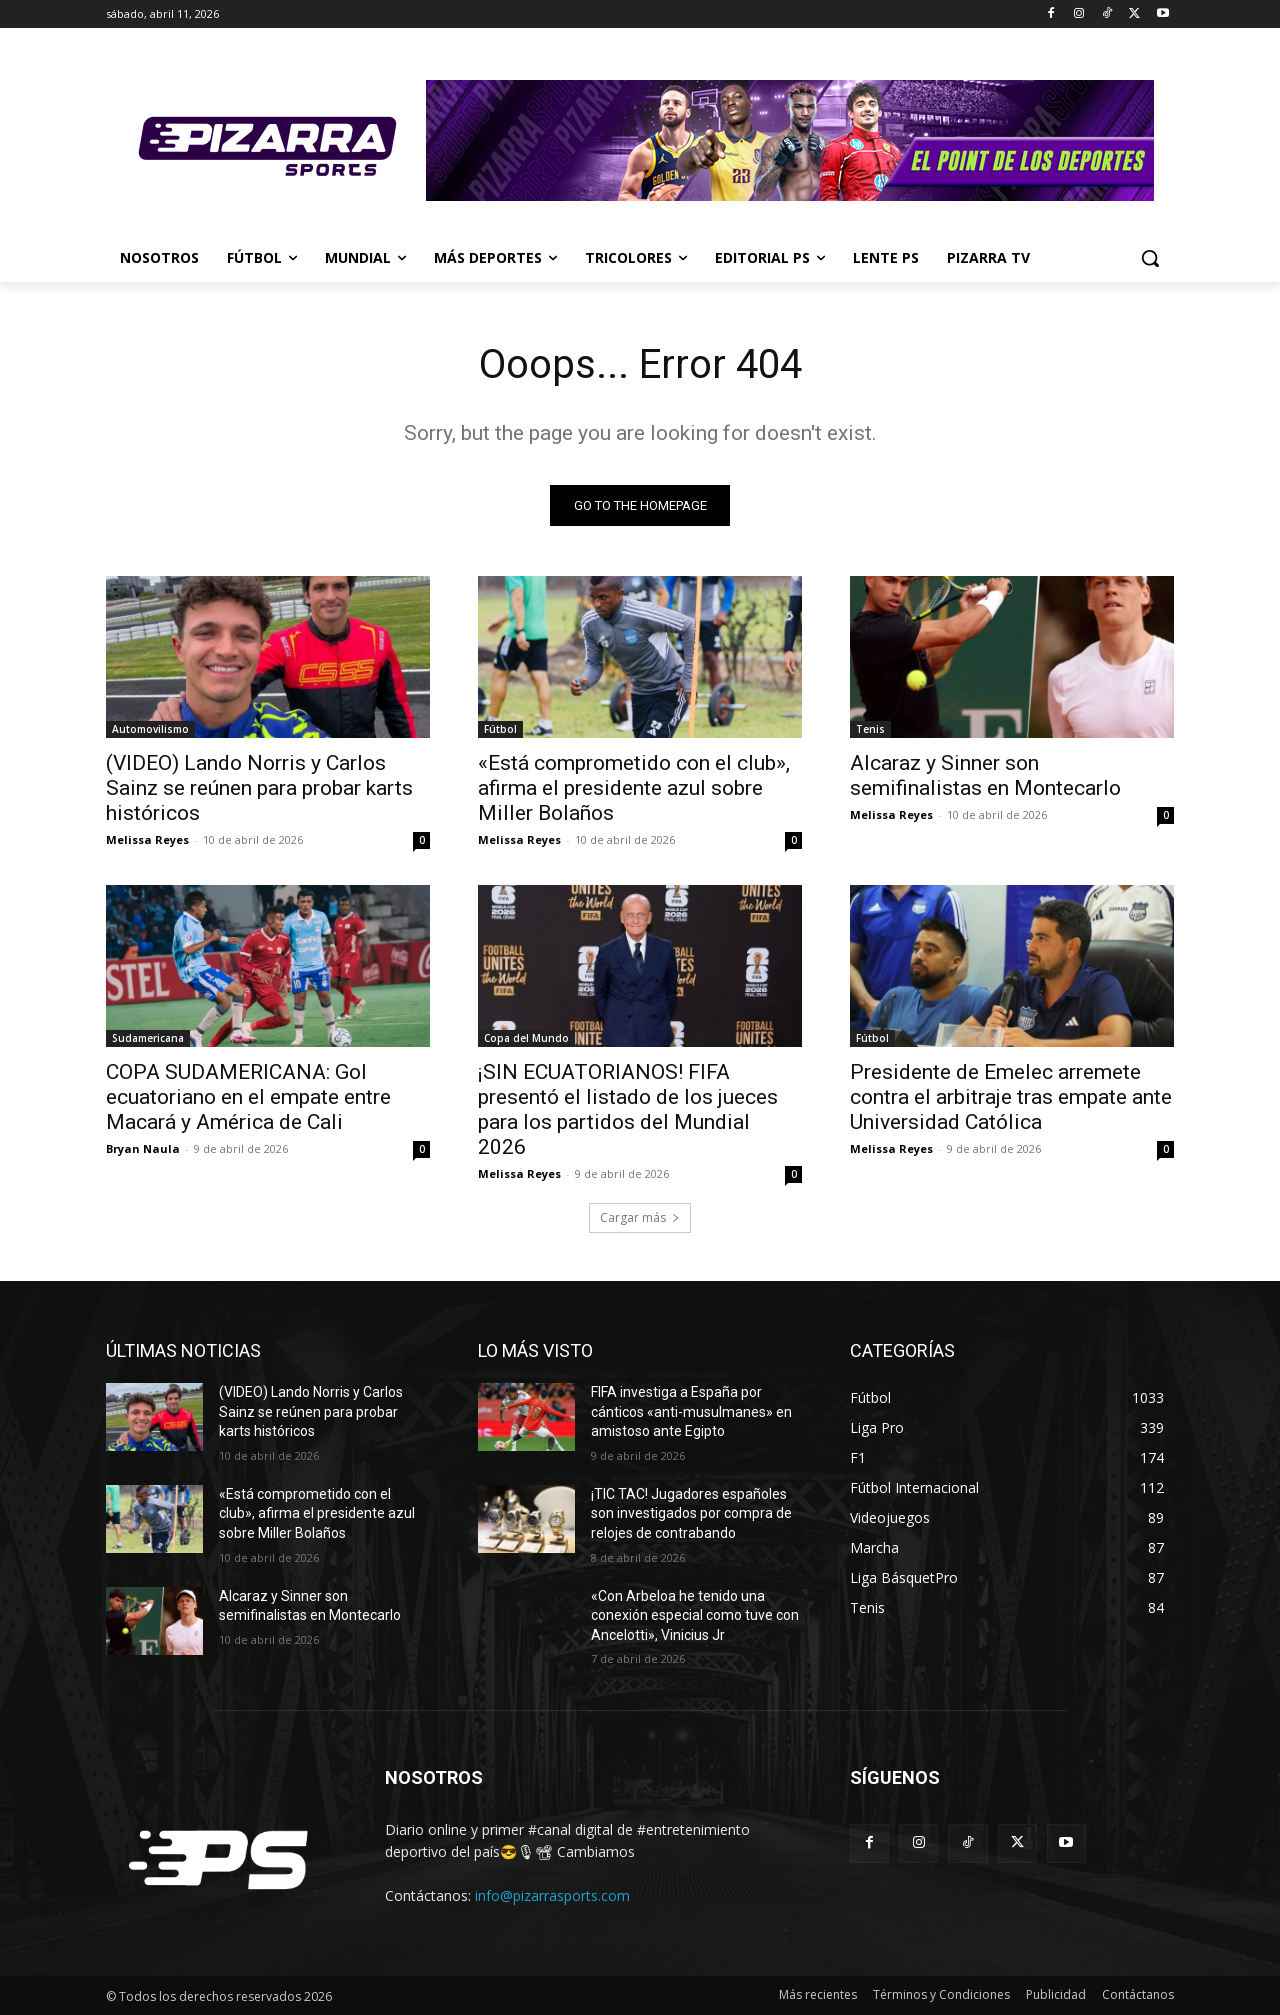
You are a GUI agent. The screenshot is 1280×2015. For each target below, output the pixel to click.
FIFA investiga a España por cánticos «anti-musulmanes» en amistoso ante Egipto (691, 1411)
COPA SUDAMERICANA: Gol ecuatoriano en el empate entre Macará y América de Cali (248, 1097)
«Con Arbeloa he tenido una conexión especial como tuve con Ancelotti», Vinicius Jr (695, 1615)
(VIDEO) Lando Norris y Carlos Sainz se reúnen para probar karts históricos (259, 788)
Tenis (870, 729)
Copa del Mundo (526, 1038)
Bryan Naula (143, 1148)
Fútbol (500, 729)
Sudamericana (148, 1038)
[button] (1150, 258)
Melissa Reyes (147, 839)
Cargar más (640, 1217)
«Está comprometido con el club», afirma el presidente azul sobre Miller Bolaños (634, 788)
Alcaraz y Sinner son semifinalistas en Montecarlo (985, 775)
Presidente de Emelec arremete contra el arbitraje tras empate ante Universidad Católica (1011, 1097)
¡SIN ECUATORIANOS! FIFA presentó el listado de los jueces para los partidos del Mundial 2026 (628, 1109)
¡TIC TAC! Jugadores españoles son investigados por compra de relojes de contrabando (691, 1513)
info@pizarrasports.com (552, 1895)
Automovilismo (150, 729)
